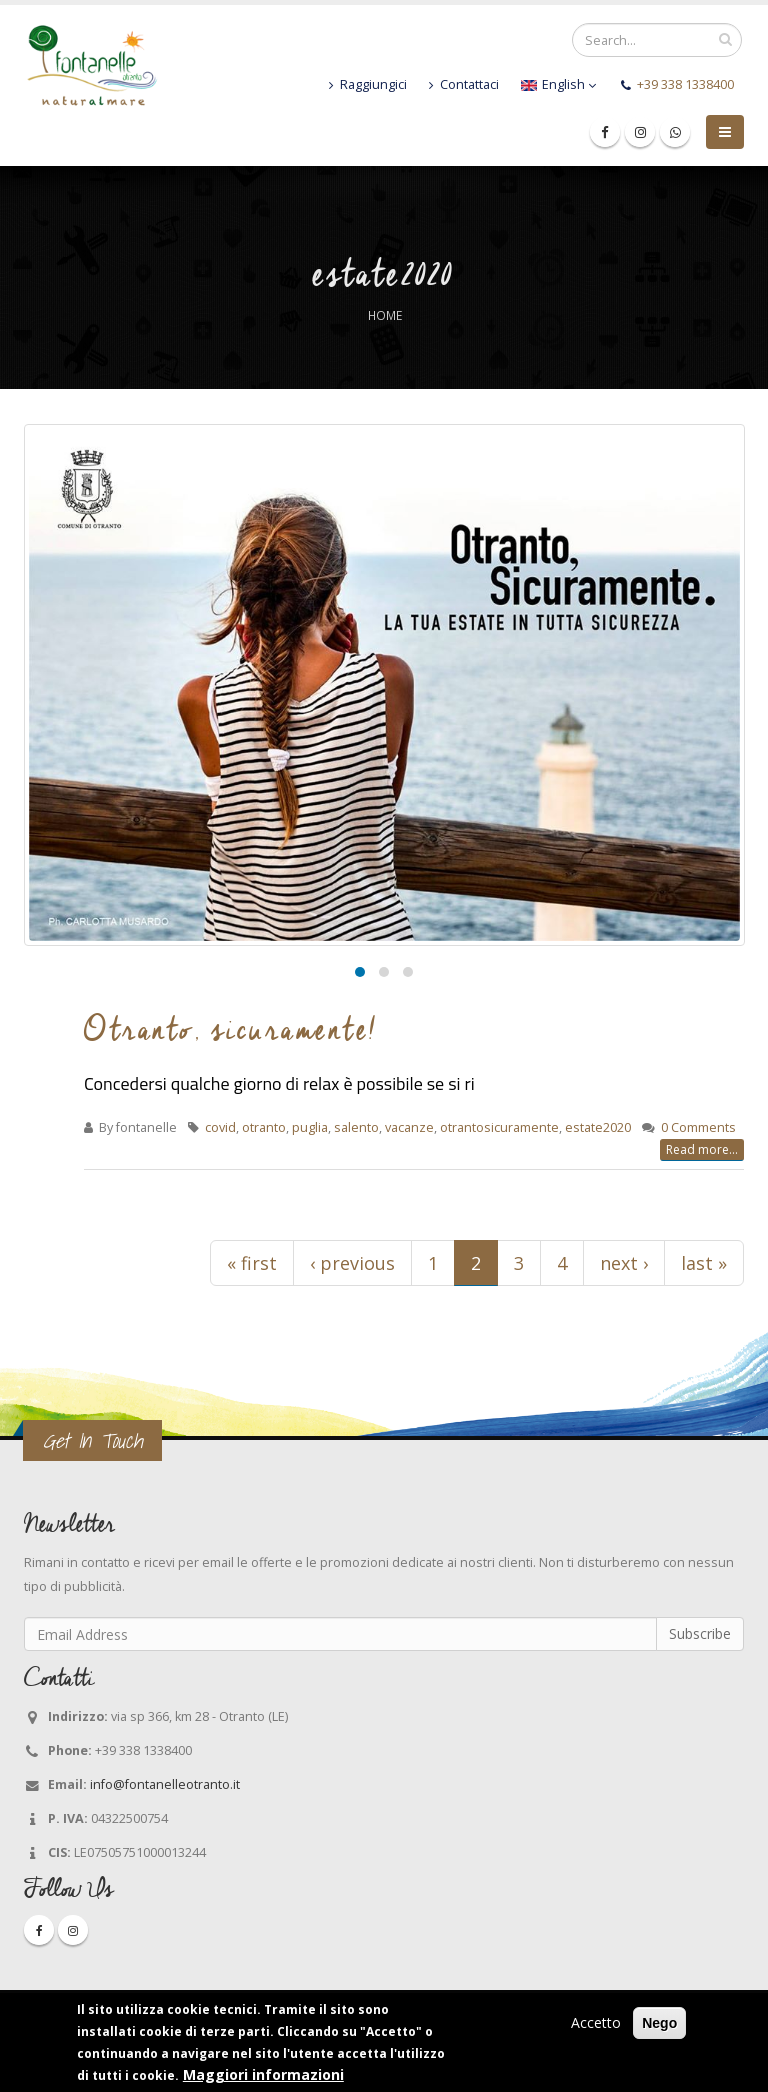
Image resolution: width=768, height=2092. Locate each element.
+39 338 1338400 (685, 84)
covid (220, 1127)
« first (252, 1263)
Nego (659, 2023)
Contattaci (464, 84)
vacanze (409, 1127)
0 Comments (698, 1127)
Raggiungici (368, 84)
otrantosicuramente (499, 1127)
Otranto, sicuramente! (231, 1028)
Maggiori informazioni (263, 2074)
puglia (310, 1127)
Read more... (702, 1149)
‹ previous (352, 1263)
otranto (264, 1127)
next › (624, 1263)
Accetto (596, 2022)
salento (356, 1127)
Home (385, 315)
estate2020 (598, 1127)
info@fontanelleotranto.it (165, 1784)
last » (704, 1263)
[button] (360, 972)
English (558, 84)
